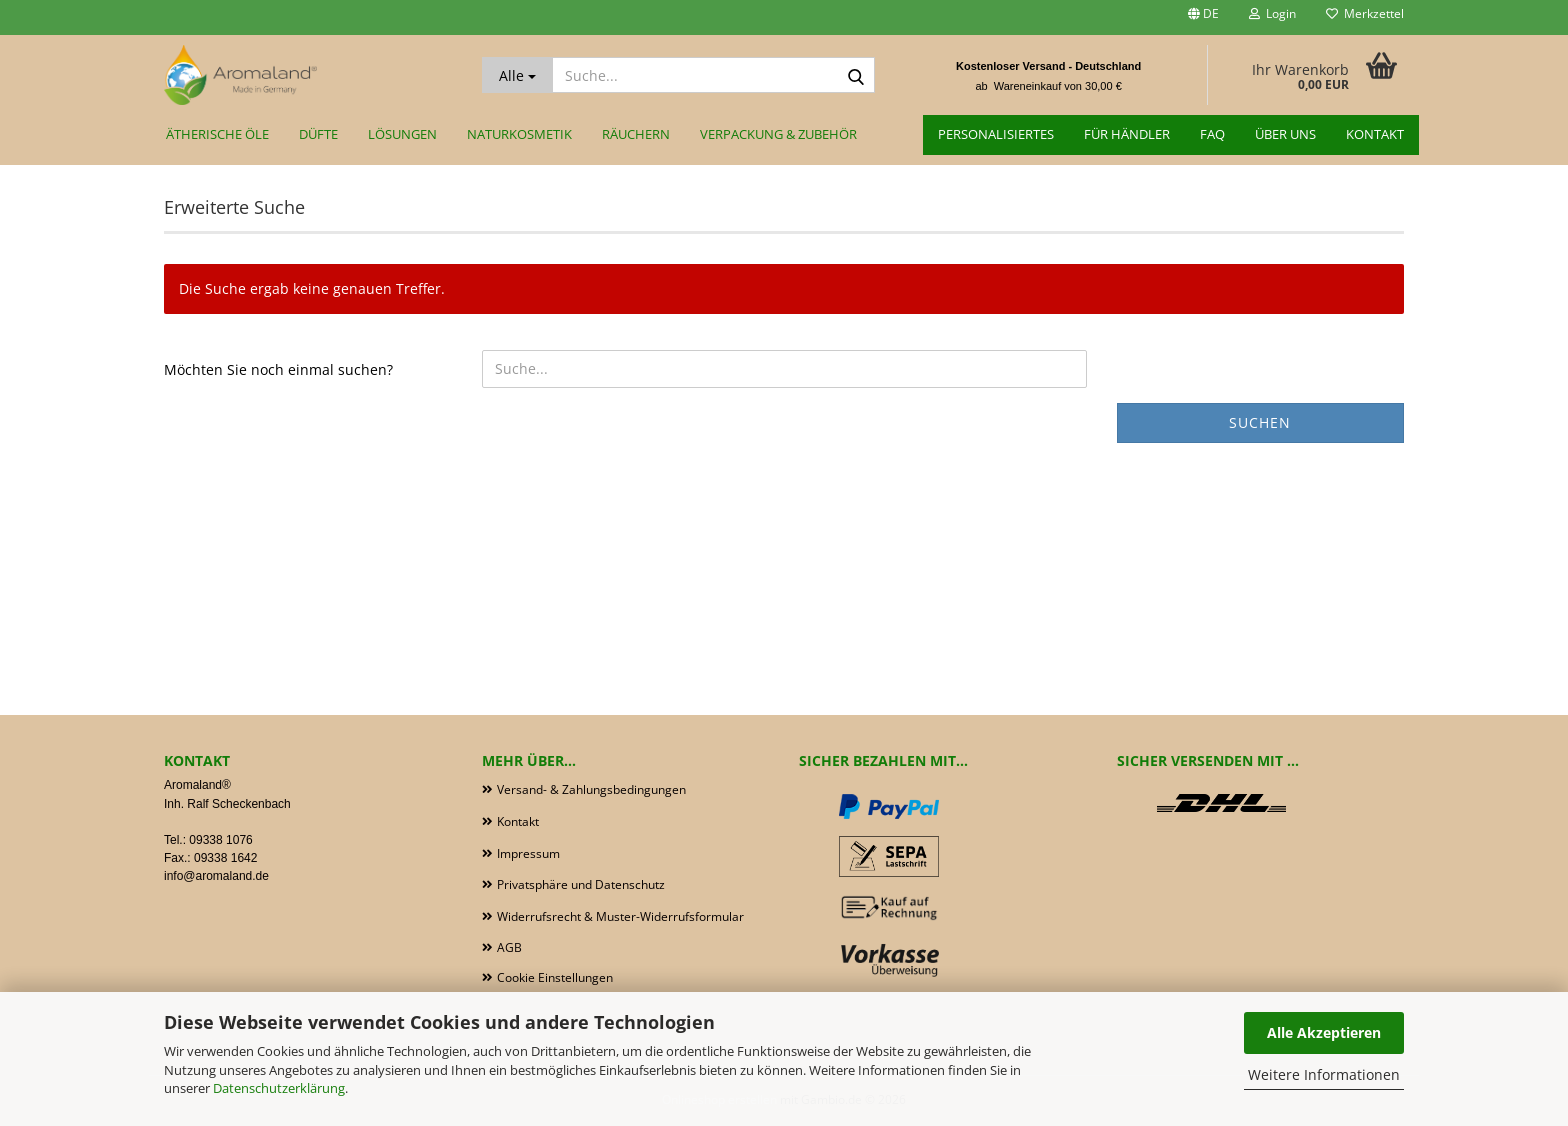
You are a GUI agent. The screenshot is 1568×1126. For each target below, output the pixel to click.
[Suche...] (517, 75)
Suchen (1260, 422)
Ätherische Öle (217, 134)
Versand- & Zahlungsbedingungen (591, 789)
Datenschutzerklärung (279, 1088)
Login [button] (1272, 13)
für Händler (1127, 134)
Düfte (318, 134)
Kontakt (1375, 134)
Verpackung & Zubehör (778, 134)
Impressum (528, 853)
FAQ (1212, 134)
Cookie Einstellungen (555, 977)
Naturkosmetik (519, 134)
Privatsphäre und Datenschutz (581, 884)
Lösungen (402, 134)
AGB (509, 947)
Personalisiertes (996, 134)
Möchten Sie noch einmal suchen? (278, 369)
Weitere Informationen (1324, 1074)
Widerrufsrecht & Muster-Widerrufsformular (620, 916)
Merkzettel (1365, 13)
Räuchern (636, 134)
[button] (1203, 17)
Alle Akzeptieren (1324, 1032)
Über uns (1285, 134)
